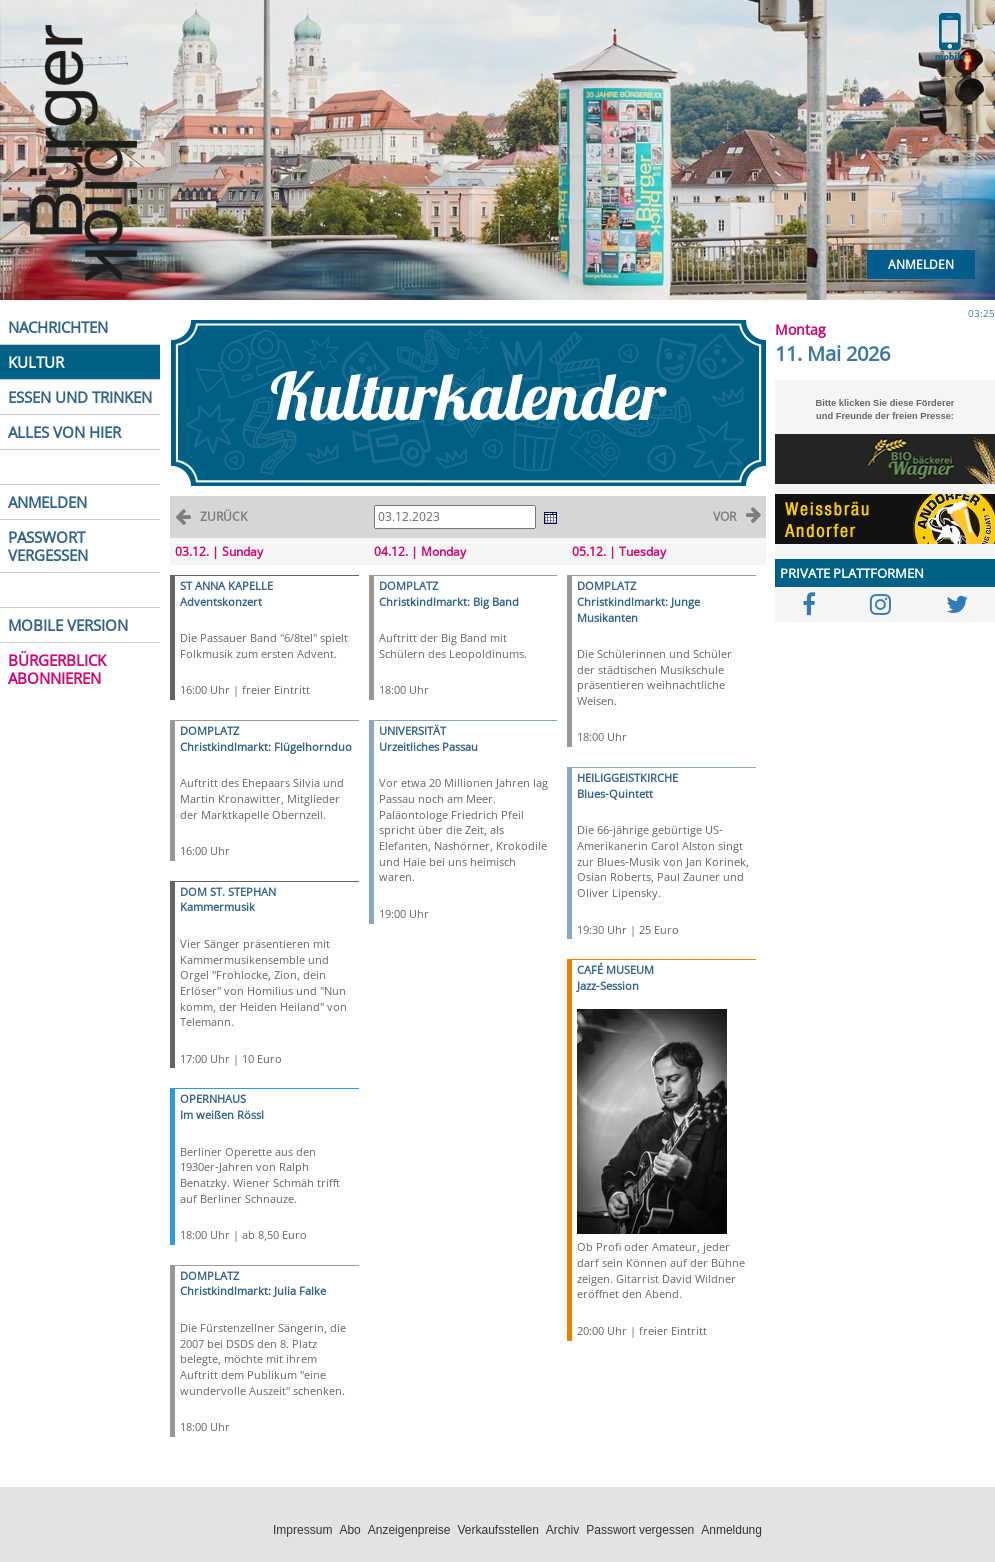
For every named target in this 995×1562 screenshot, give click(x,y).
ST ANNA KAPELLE (226, 585)
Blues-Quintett (615, 793)
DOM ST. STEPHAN (228, 891)
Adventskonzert (221, 601)
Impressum (302, 1530)
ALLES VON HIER (64, 432)
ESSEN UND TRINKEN (80, 397)
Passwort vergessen (640, 1530)
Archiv (562, 1530)
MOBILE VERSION (68, 625)
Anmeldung (731, 1530)
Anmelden (921, 264)
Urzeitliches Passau (428, 746)
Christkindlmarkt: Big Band (449, 601)
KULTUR (36, 362)
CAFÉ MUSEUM (615, 969)
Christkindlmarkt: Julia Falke (253, 1290)
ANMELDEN (47, 502)
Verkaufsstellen (497, 1530)
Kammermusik (217, 906)
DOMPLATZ (209, 730)
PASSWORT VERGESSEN (48, 546)
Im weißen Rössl (222, 1114)
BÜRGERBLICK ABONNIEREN (57, 669)
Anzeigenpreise (409, 1530)
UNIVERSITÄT (412, 730)
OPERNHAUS (213, 1098)
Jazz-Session (608, 985)
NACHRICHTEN (58, 327)
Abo (349, 1530)
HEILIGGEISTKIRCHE (627, 777)
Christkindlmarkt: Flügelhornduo (266, 746)
